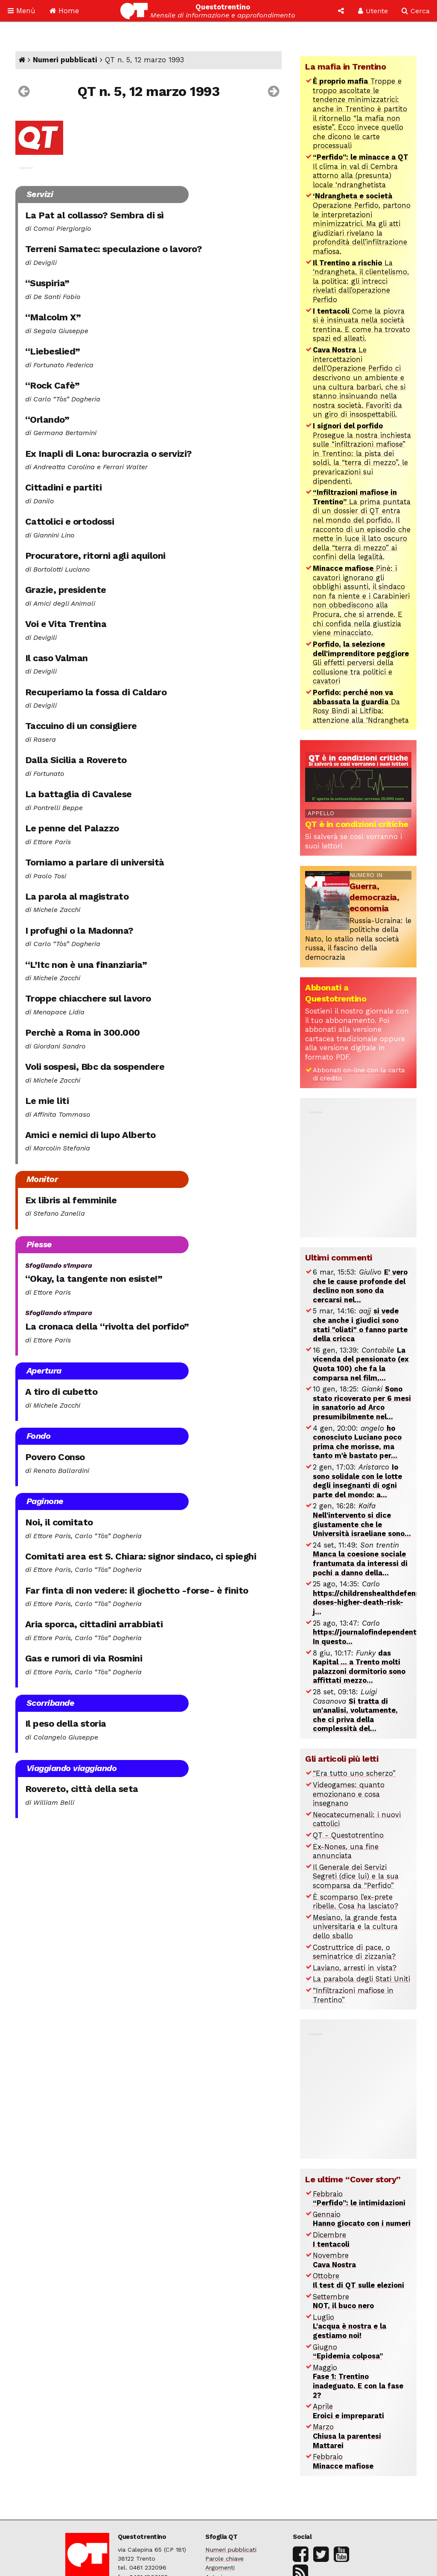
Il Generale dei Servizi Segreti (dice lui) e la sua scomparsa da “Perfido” (356, 1876)
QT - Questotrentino (348, 1835)
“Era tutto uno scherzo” (354, 1773)
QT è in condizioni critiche (356, 824)
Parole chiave (224, 2558)
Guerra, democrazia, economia (374, 897)
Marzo (347, 2436)
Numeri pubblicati (65, 60)
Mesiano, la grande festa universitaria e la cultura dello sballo (355, 1927)
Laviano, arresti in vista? (354, 1968)
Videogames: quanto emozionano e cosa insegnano (349, 1794)
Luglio (349, 2326)
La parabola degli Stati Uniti (361, 1979)
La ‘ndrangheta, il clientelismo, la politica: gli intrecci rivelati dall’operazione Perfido (361, 281)
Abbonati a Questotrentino (335, 993)
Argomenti (220, 2567)
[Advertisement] (369, 1169)
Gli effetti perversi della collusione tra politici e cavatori (361, 662)
